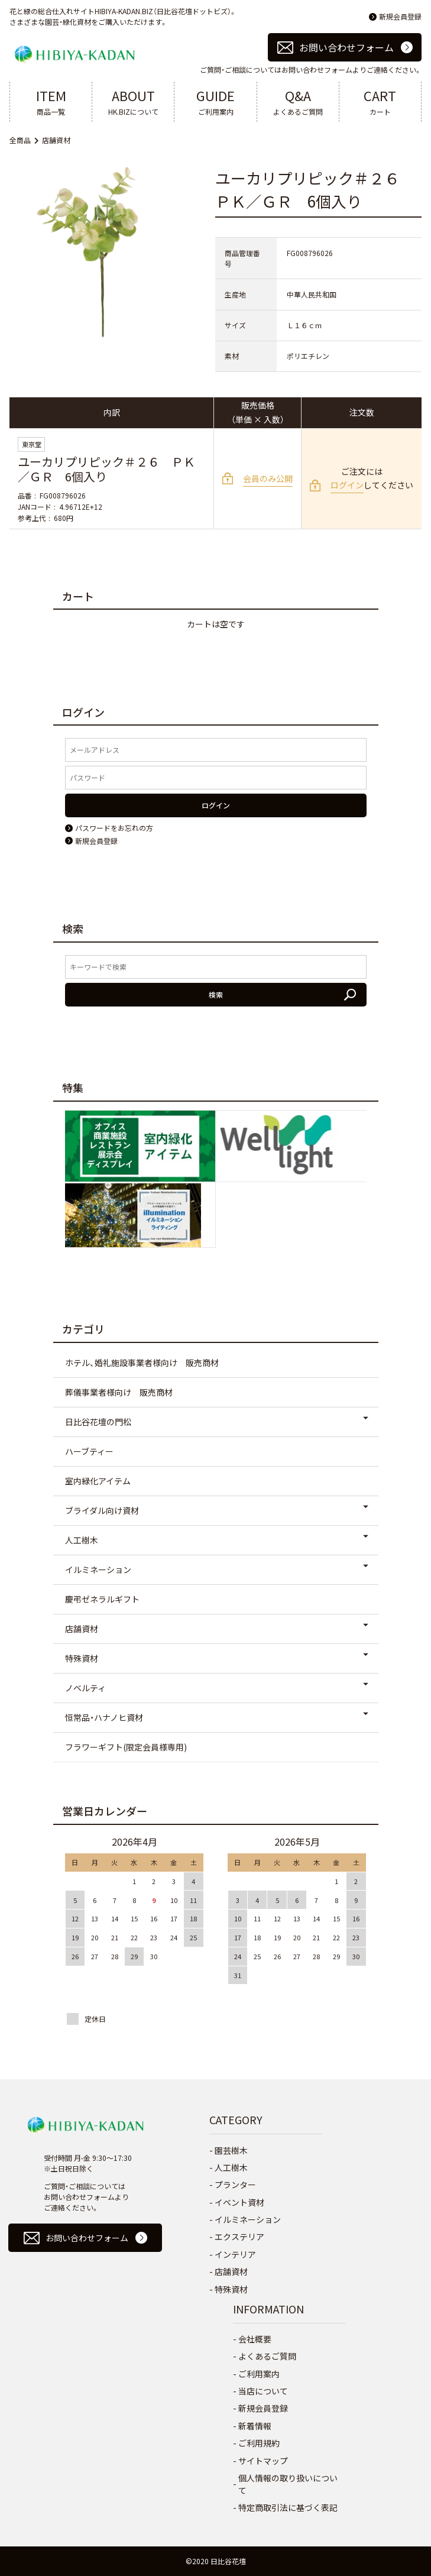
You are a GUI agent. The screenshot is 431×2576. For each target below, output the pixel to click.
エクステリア (239, 2236)
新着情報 (254, 2426)
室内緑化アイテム (98, 1481)
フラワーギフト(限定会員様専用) (126, 1747)
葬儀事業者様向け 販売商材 (119, 1392)
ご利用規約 (259, 2443)
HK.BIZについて (133, 101)
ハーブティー (89, 1451)
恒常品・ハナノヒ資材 (104, 1717)
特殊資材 (81, 1658)
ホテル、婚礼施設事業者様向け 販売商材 (142, 1362)
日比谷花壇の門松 (98, 1422)
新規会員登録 (400, 16)
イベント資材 (239, 2202)
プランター (235, 2184)
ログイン (347, 485)
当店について (263, 2391)
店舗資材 (56, 140)
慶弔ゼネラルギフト (102, 1599)
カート (380, 101)
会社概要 (254, 2339)
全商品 (20, 140)
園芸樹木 (231, 2150)
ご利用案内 (215, 101)
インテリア (235, 2254)
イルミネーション (98, 1569)
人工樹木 (81, 1540)
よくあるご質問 (298, 101)
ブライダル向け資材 (102, 1510)
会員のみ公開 (268, 478)
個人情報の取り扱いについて (288, 2484)
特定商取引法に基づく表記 (288, 2507)
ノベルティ (85, 1688)
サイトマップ (263, 2461)
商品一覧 (51, 101)
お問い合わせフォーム (346, 47)
